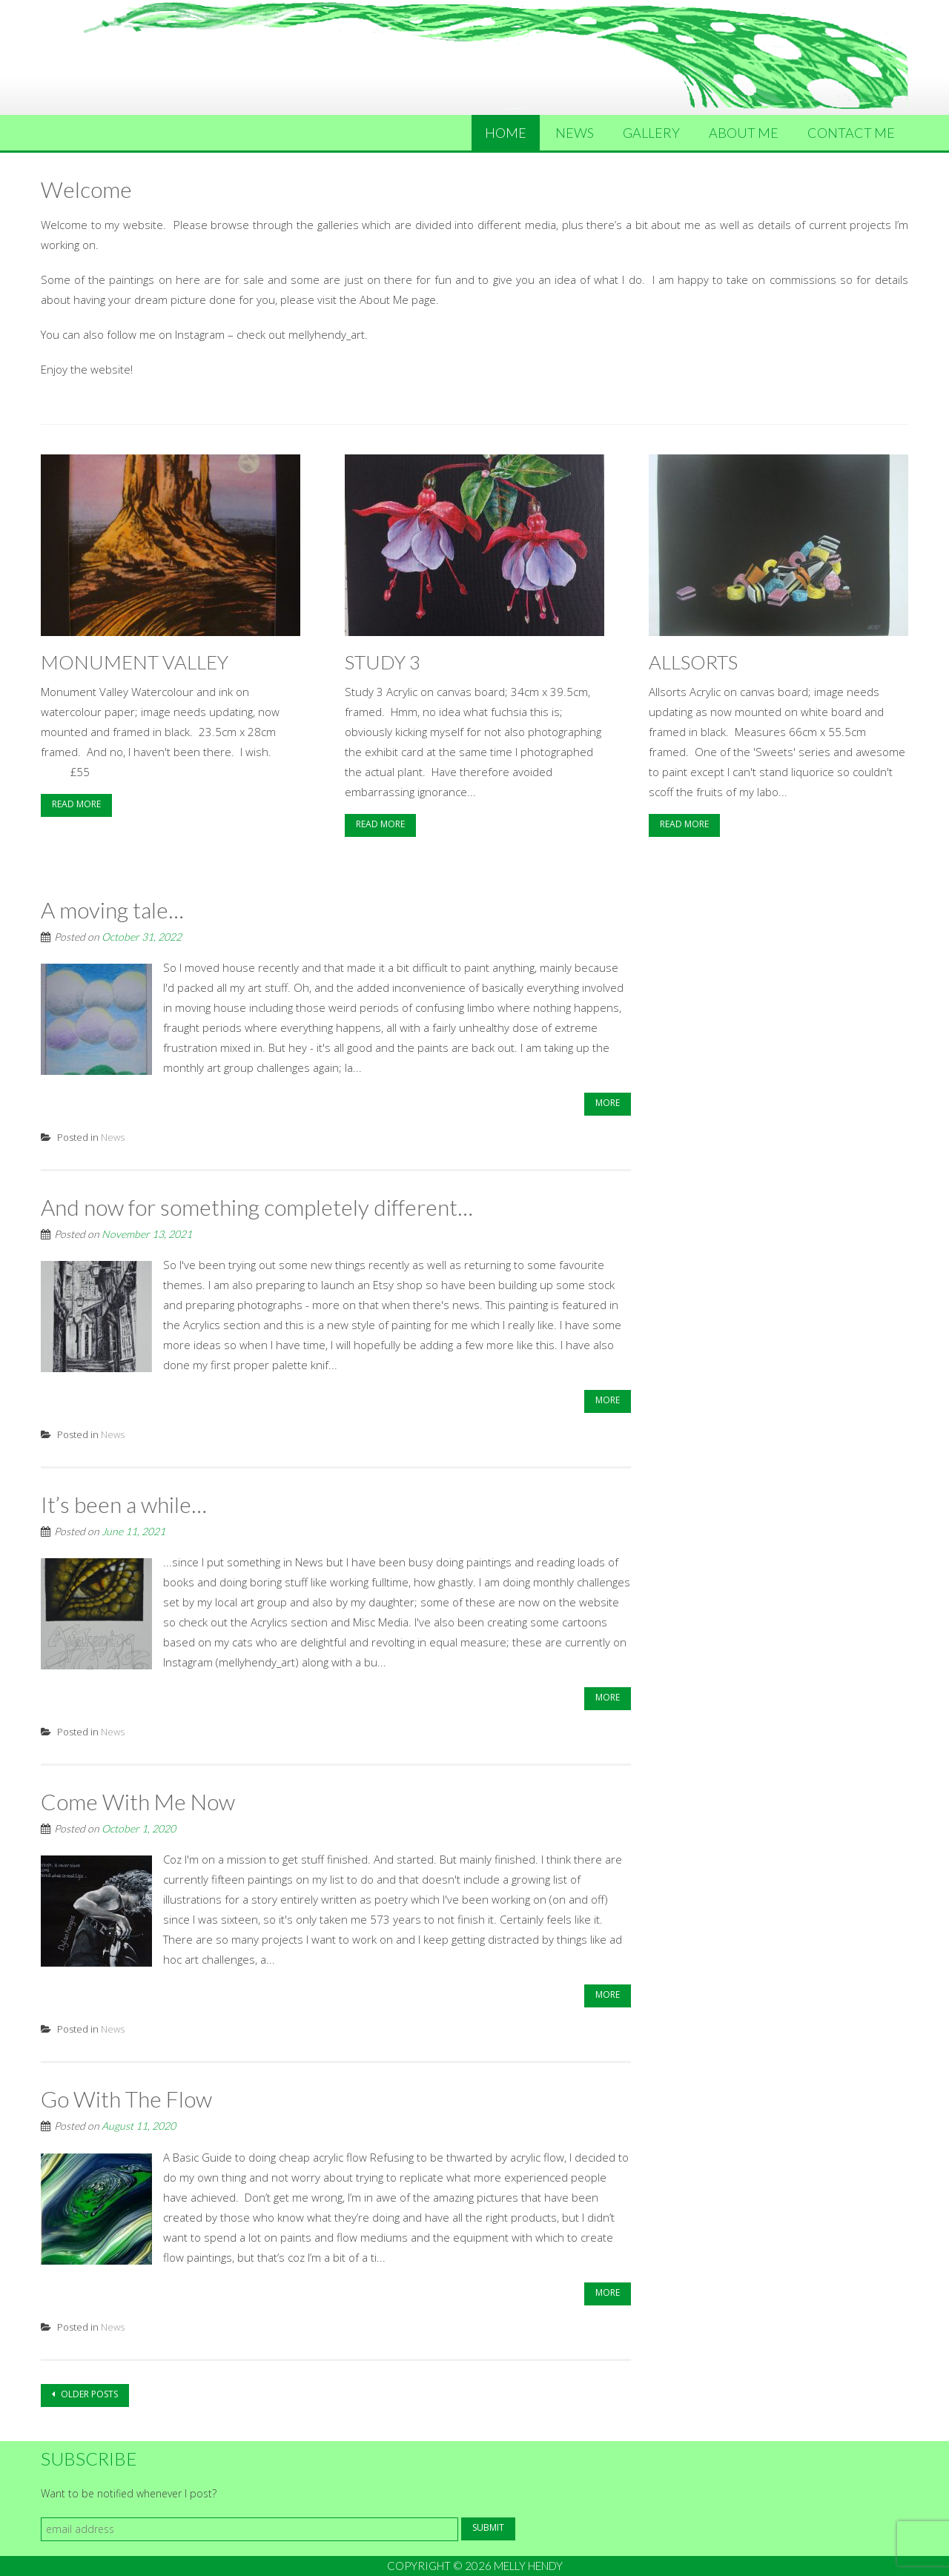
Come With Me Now (138, 1801)
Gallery (651, 133)
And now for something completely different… (257, 1206)
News (574, 133)
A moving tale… (112, 909)
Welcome (86, 189)
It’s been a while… (124, 1504)
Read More (76, 804)
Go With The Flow (126, 2098)
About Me (743, 133)
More (607, 1102)
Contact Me (851, 133)
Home (505, 133)
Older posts (88, 2394)
